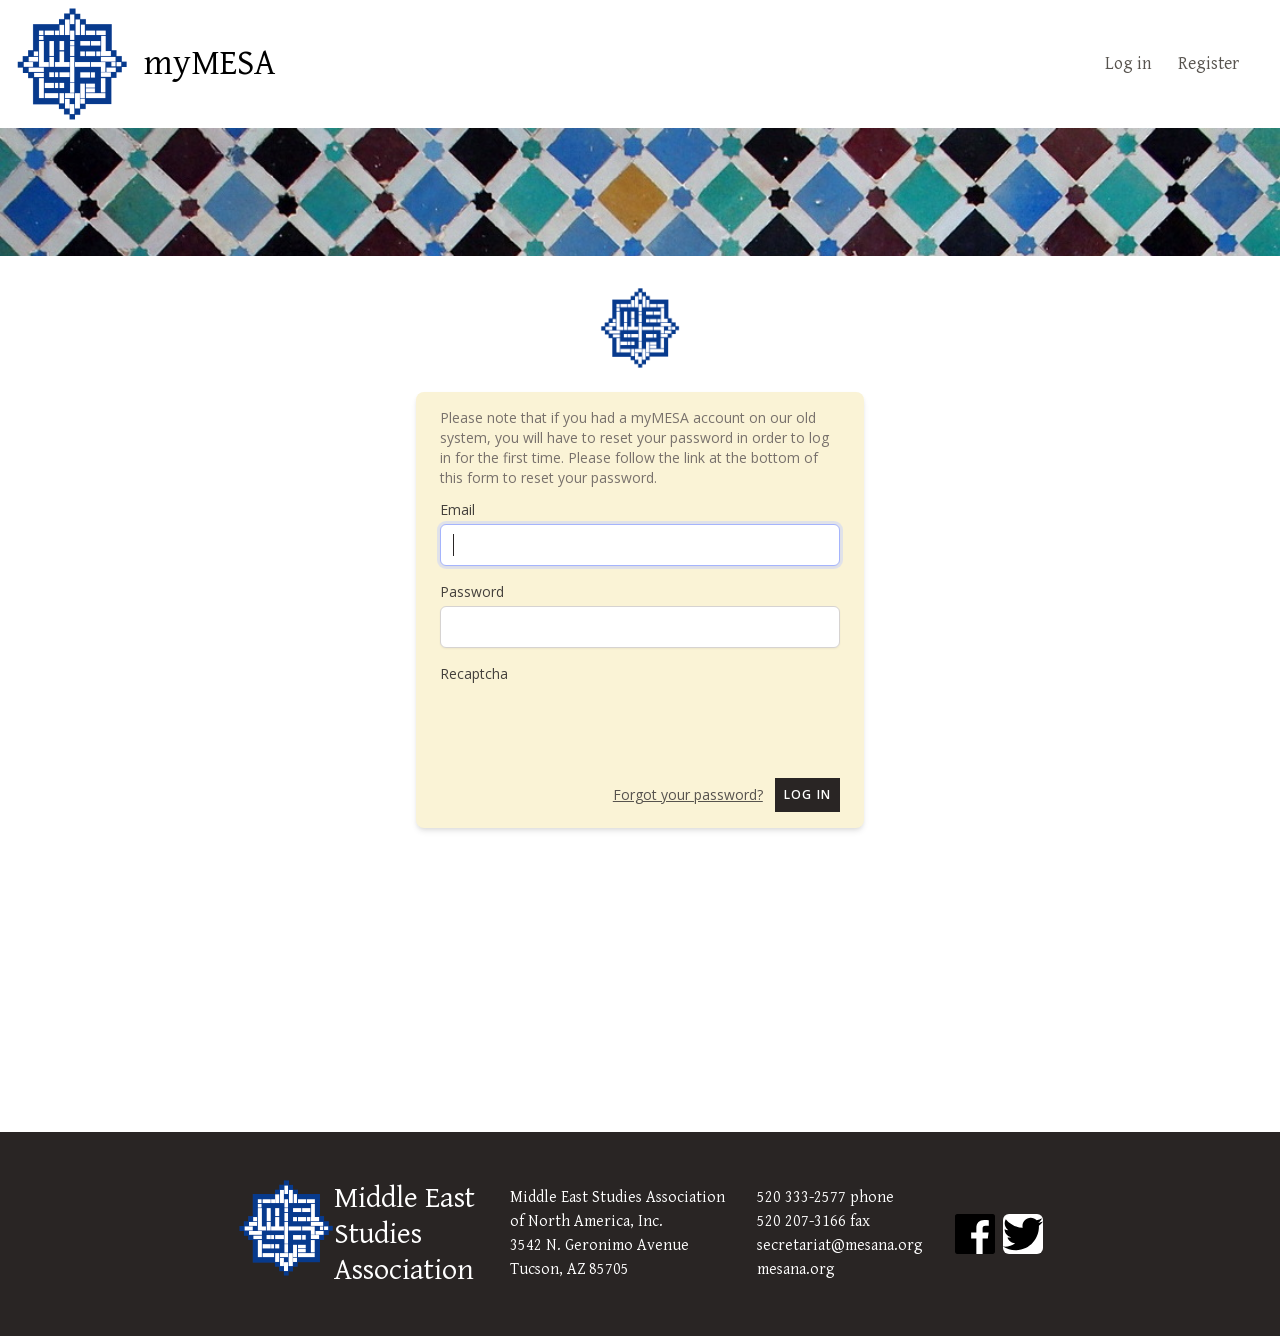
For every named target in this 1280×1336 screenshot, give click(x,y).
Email (457, 509)
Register (1208, 63)
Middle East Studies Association (404, 1234)
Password (472, 591)
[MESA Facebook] (975, 1234)
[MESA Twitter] (1023, 1234)
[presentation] (592, 723)
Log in (1128, 63)
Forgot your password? (688, 794)
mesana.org (796, 1269)
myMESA (209, 64)
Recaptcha (474, 673)
